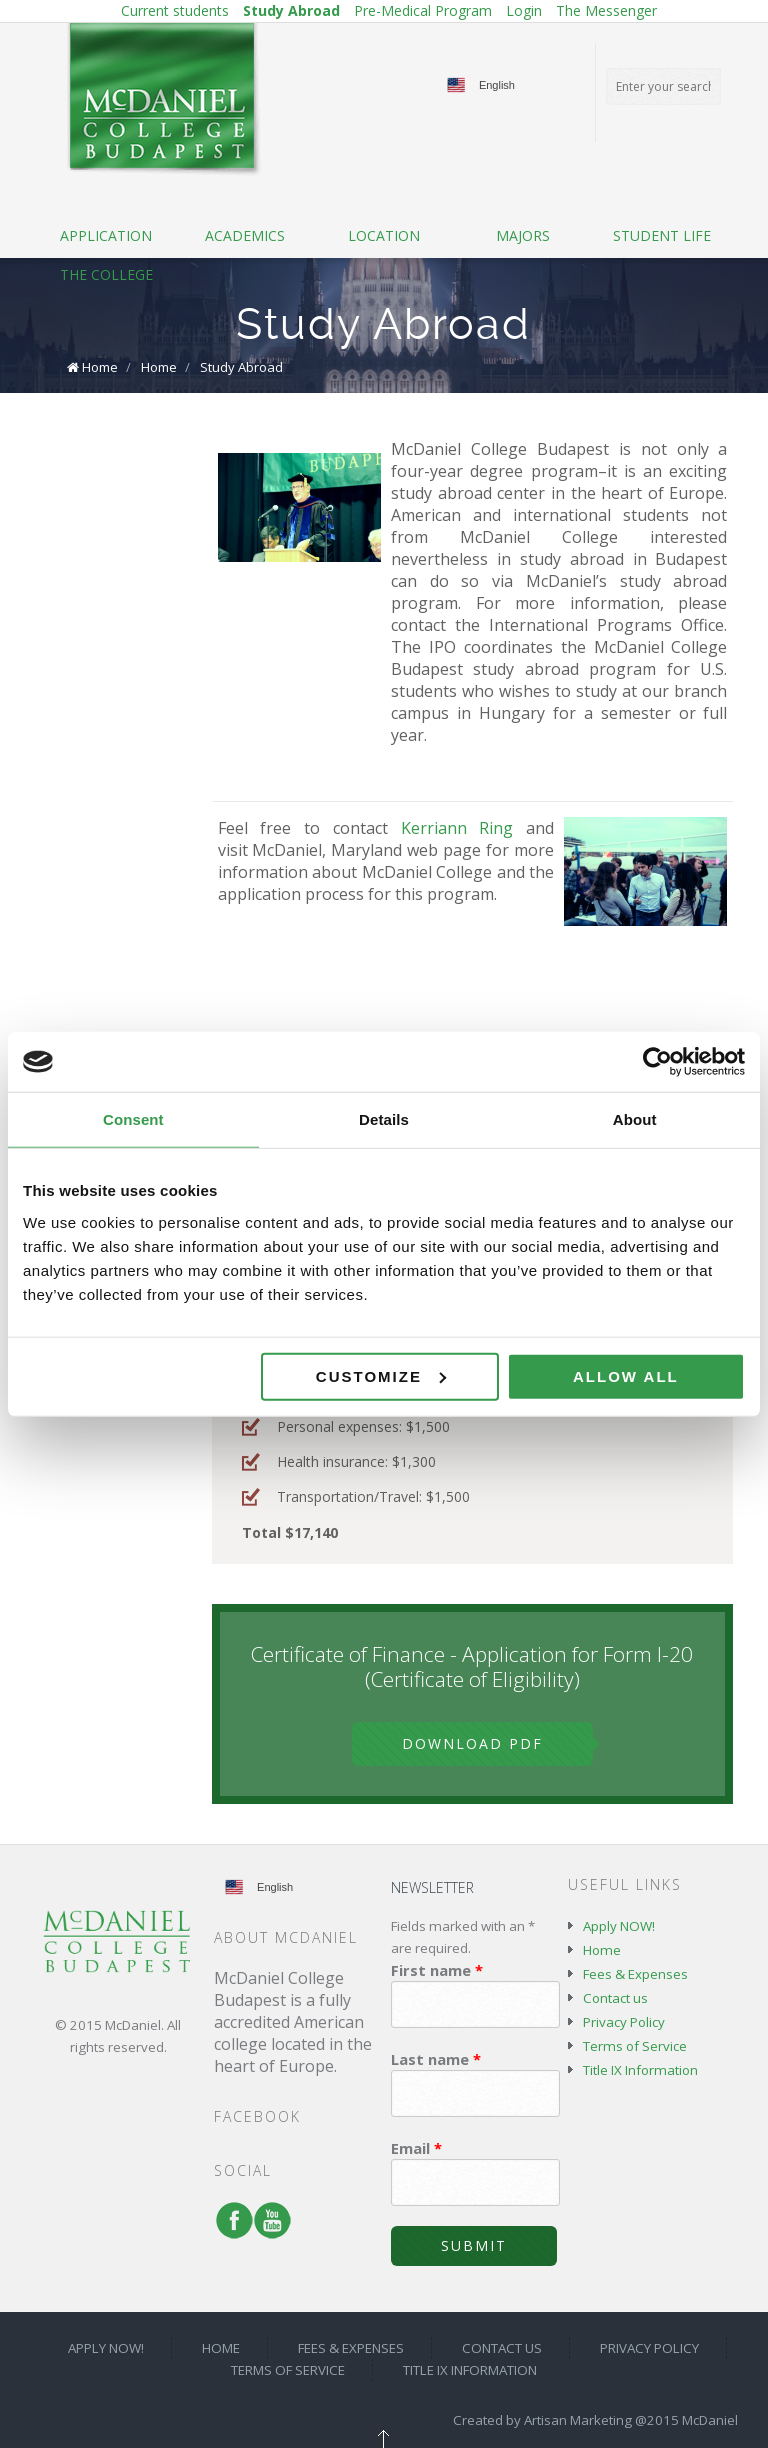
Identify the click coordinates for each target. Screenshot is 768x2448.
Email (416, 2148)
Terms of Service (635, 2046)
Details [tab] (384, 1119)
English (497, 85)
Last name (436, 2059)
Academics (245, 235)
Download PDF (472, 1743)
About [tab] (635, 1119)
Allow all (626, 1375)
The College (106, 274)
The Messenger (606, 10)
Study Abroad (291, 10)
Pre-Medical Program (423, 10)
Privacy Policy (624, 2022)
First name (437, 1970)
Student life (662, 235)
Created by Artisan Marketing (542, 2420)
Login (524, 10)
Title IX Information (640, 2070)
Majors (523, 235)
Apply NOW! (619, 1926)
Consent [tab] (133, 1119)
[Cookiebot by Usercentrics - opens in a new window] (657, 1062)
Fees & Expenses (635, 1974)
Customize (381, 1375)
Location (384, 235)
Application (106, 235)
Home (100, 367)
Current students (175, 10)
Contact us (615, 1998)
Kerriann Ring (457, 828)
